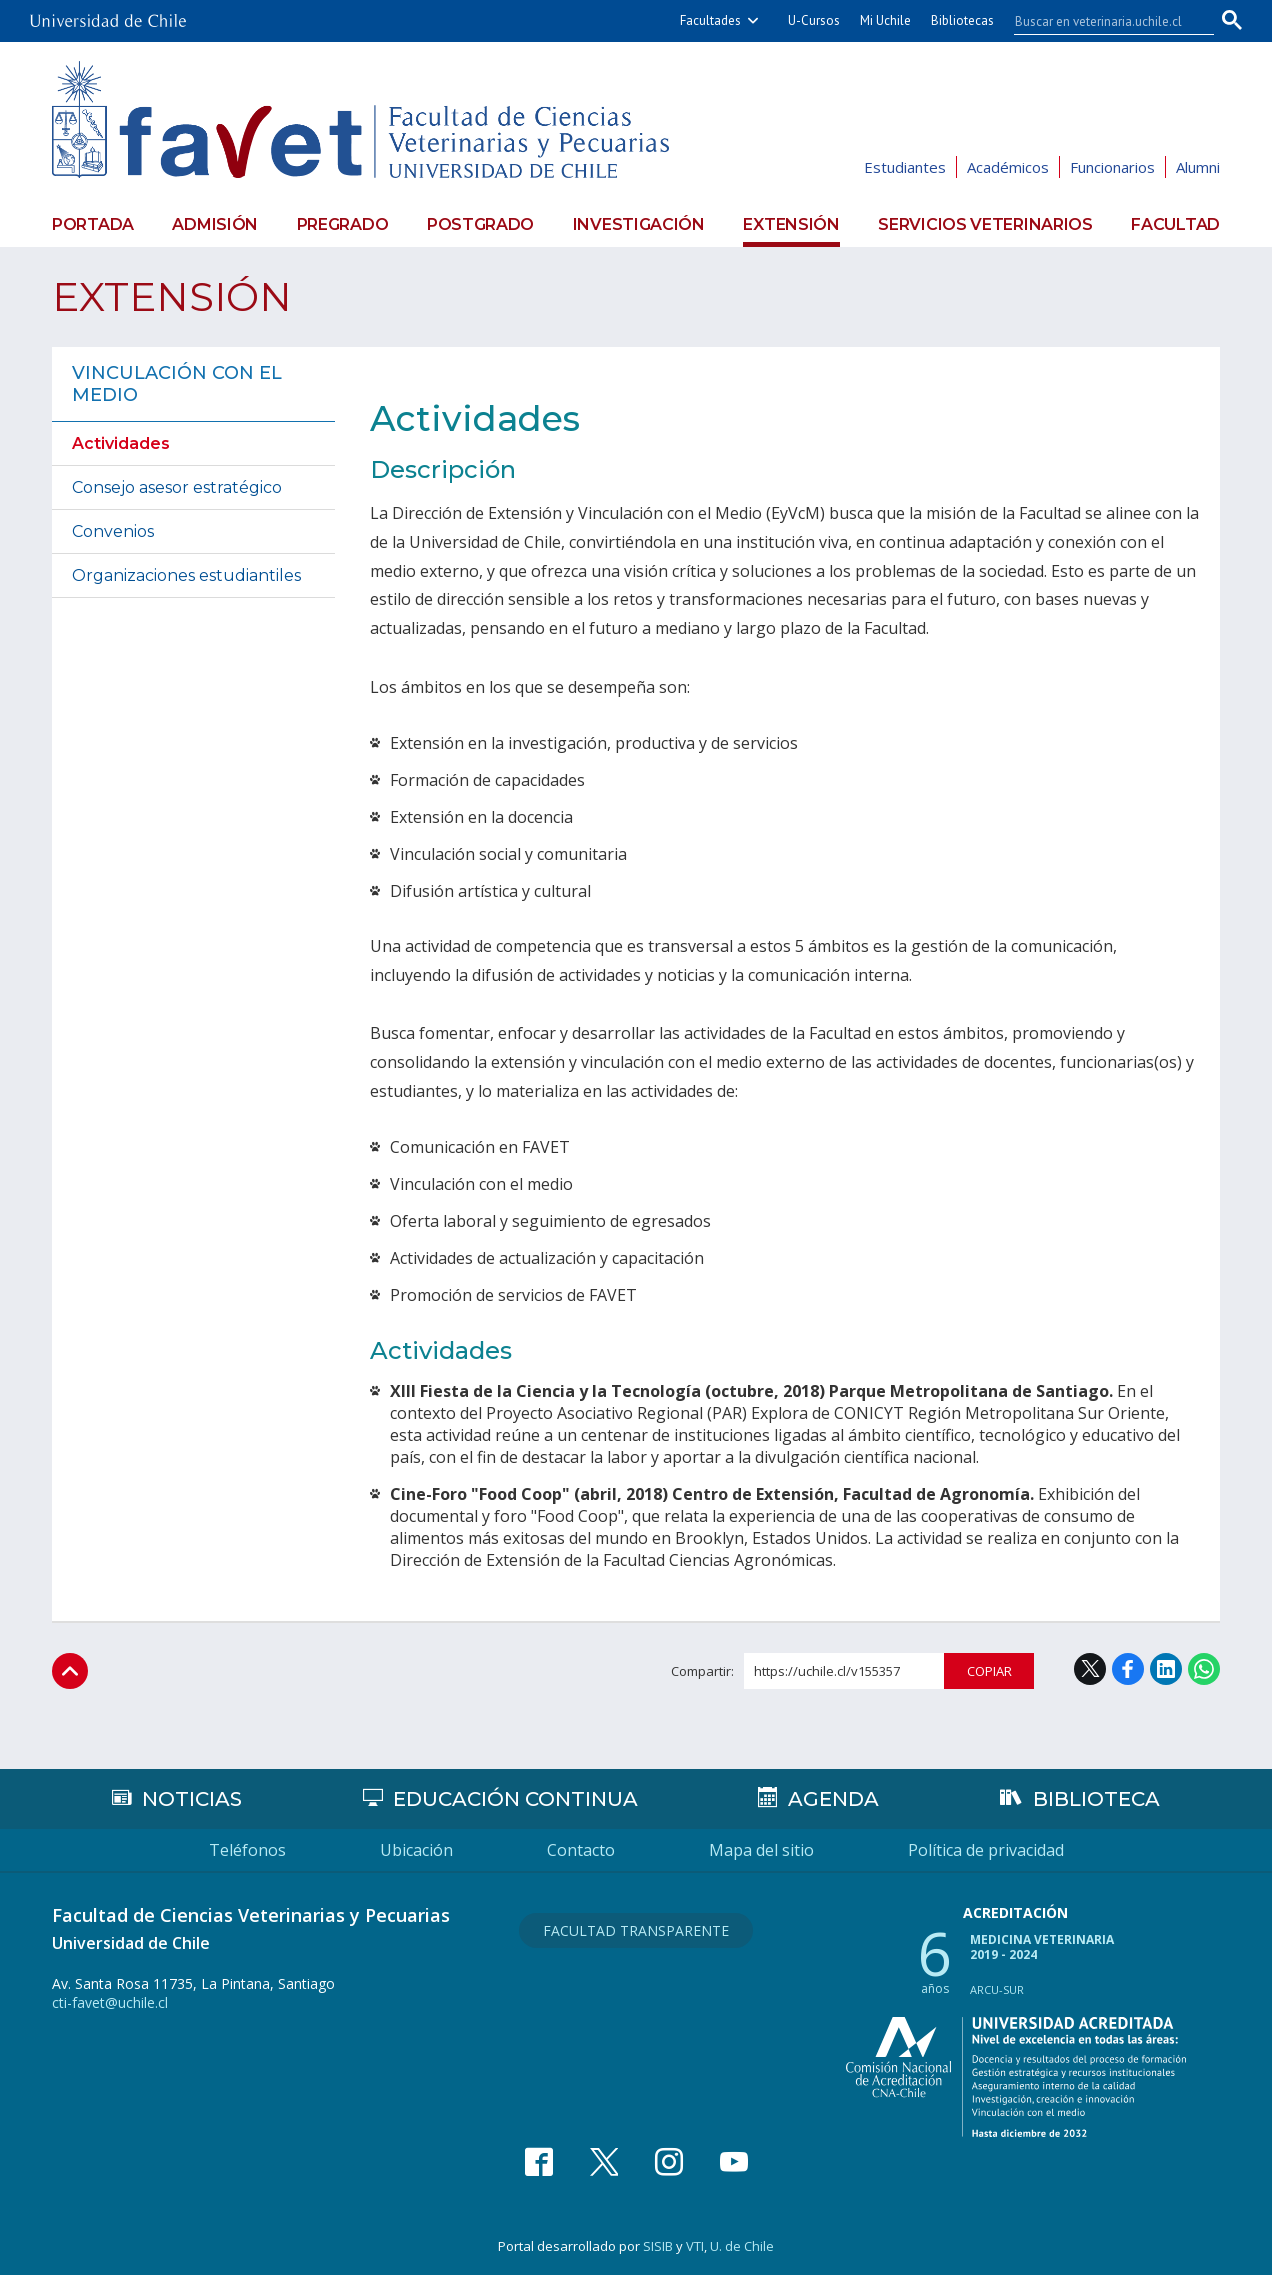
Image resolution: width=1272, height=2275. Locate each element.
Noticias (192, 1799)
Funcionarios (1112, 167)
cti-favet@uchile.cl (110, 2002)
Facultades (710, 20)
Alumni (1198, 167)
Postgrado (480, 224)
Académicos (1008, 167)
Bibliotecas (962, 20)
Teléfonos (247, 1850)
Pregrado (343, 224)
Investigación (639, 224)
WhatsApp (1204, 1669)
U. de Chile (742, 2246)
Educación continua (515, 1799)
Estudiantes (905, 167)
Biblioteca (1096, 1799)
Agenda (833, 1799)
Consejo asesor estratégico (177, 487)
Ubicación (416, 1850)
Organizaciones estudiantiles (186, 575)
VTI (695, 2246)
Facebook (1128, 1669)
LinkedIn (1166, 1669)
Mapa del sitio (761, 1850)
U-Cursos (814, 20)
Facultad (1175, 224)
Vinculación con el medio (177, 384)
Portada (93, 224)
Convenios (113, 531)
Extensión (791, 224)
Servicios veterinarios (985, 224)
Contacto (581, 1850)
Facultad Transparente (636, 1930)
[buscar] (1102, 21)
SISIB (658, 2246)
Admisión (215, 224)
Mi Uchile (885, 20)
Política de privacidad (986, 1850)
